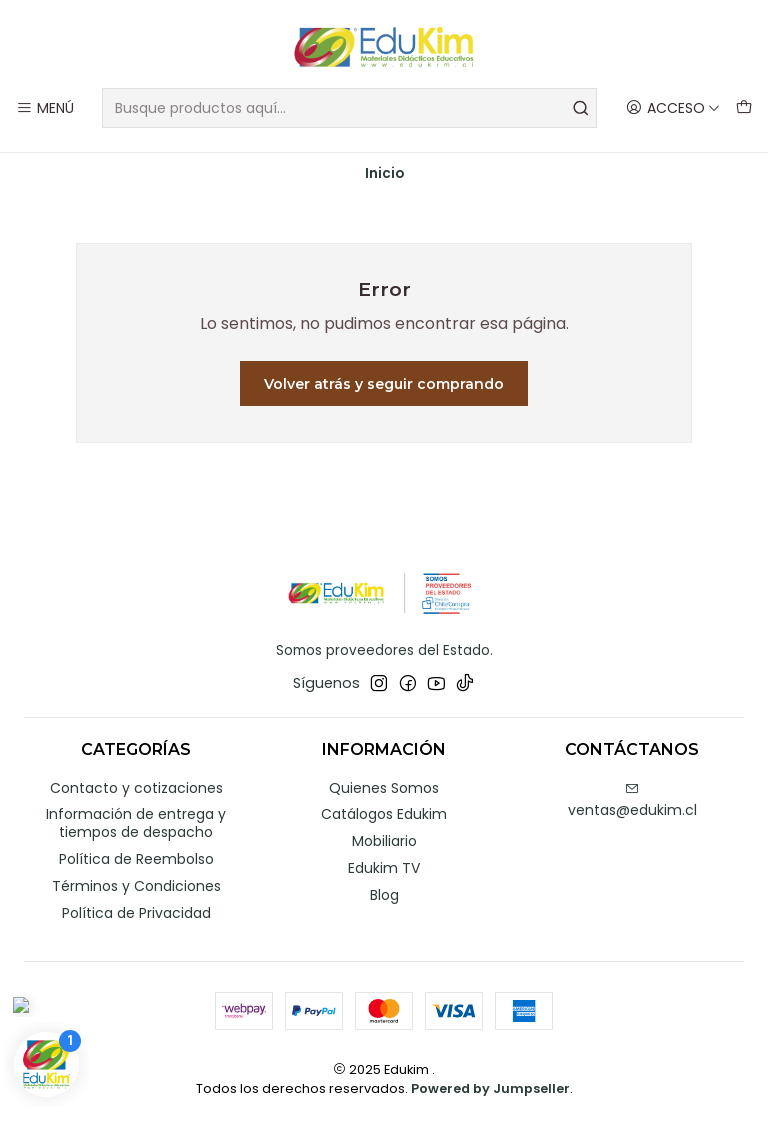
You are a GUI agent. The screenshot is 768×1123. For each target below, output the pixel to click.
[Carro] (744, 108)
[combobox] (349, 108)
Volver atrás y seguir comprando (384, 384)
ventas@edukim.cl (632, 801)
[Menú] (45, 108)
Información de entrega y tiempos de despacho (136, 823)
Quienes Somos (384, 788)
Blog (384, 895)
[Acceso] (673, 108)
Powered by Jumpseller (490, 1088)
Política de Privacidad (136, 913)
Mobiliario (384, 841)
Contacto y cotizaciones (136, 788)
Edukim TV (384, 868)
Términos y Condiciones (136, 886)
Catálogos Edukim (384, 814)
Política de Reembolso (136, 859)
